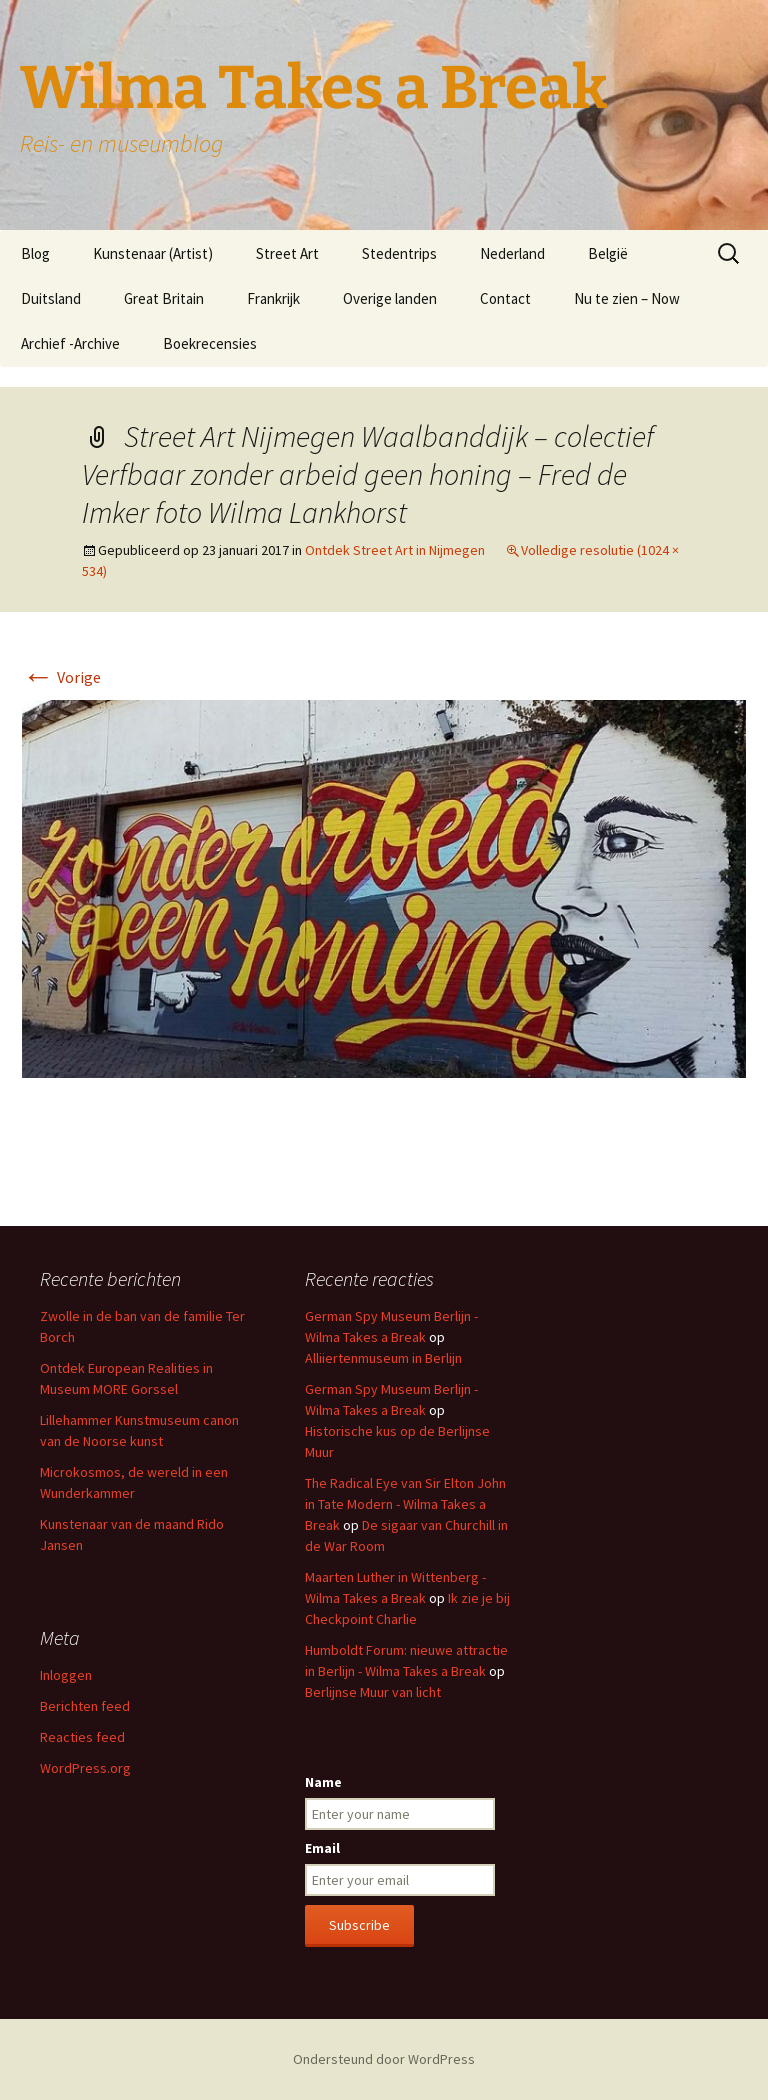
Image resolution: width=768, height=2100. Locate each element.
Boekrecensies (210, 343)
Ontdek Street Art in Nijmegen (395, 550)
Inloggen (66, 1675)
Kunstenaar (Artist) (153, 253)
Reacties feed (82, 1737)
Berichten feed (85, 1706)
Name (323, 1782)
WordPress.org (85, 1768)
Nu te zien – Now (627, 298)
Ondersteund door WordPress (384, 2059)
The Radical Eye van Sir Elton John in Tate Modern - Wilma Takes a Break (405, 1504)
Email (322, 1848)
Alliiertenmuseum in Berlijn (383, 1358)
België (608, 253)
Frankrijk (273, 298)
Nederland (512, 253)
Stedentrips (399, 253)
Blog (35, 253)
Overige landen (390, 298)
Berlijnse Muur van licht (373, 1692)
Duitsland (51, 298)
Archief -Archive (70, 343)
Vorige (61, 677)
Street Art (287, 253)
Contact (505, 298)
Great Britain (164, 298)
